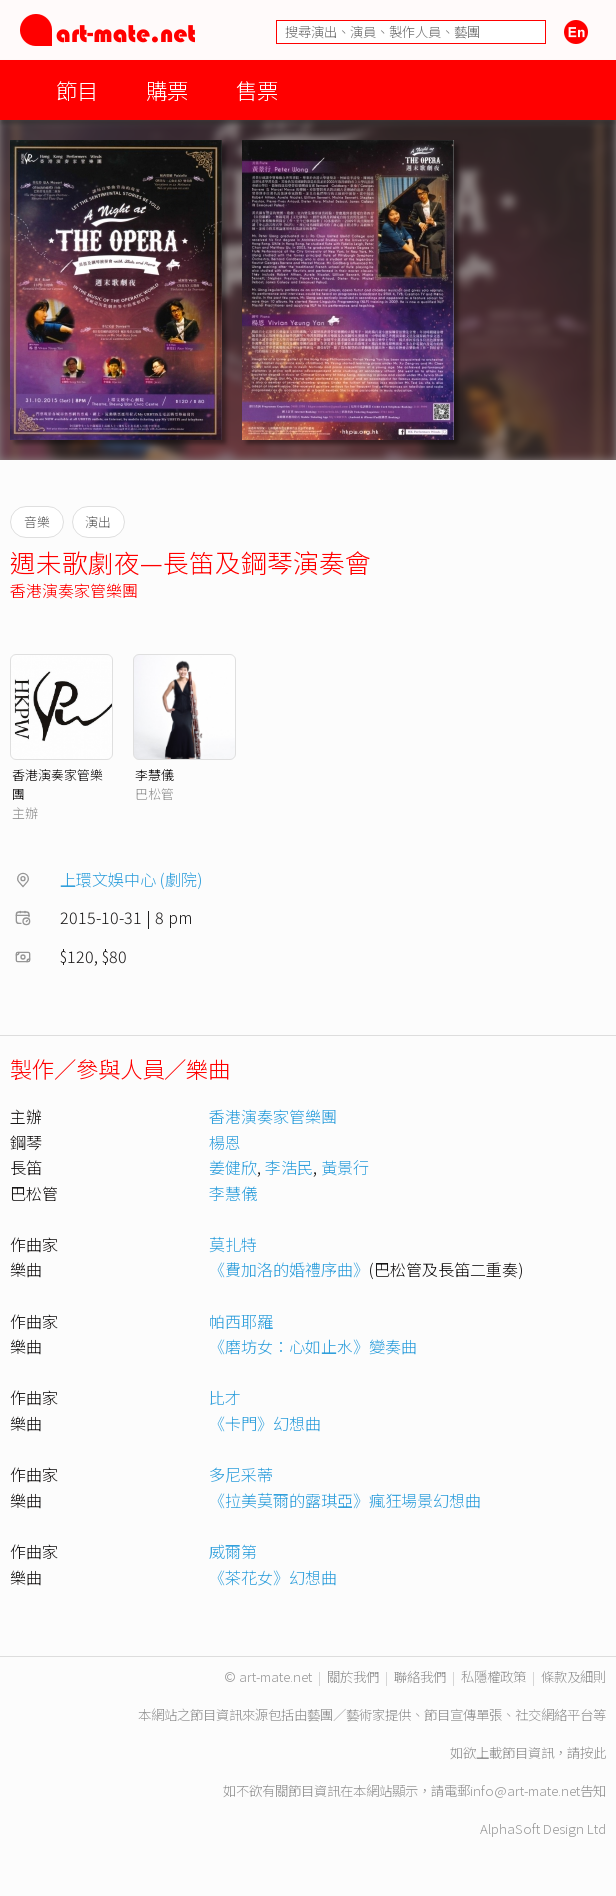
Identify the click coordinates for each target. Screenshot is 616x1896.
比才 (225, 1397)
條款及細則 (573, 1676)
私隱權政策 (493, 1676)
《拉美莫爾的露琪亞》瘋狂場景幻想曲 (345, 1500)
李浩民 (289, 1167)
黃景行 (345, 1167)
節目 (77, 89)
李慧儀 (154, 774)
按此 (593, 1752)
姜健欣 (233, 1167)
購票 (167, 89)
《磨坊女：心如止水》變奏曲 (313, 1346)
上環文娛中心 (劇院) (131, 879)
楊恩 (225, 1142)
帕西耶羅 (241, 1321)
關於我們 (353, 1676)
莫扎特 (233, 1244)
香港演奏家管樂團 (74, 590)
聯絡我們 (420, 1676)
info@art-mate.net (525, 1790)
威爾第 (233, 1551)
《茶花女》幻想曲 (273, 1577)
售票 (257, 89)
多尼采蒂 (241, 1474)
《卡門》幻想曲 (265, 1423)
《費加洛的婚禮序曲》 (289, 1269)
